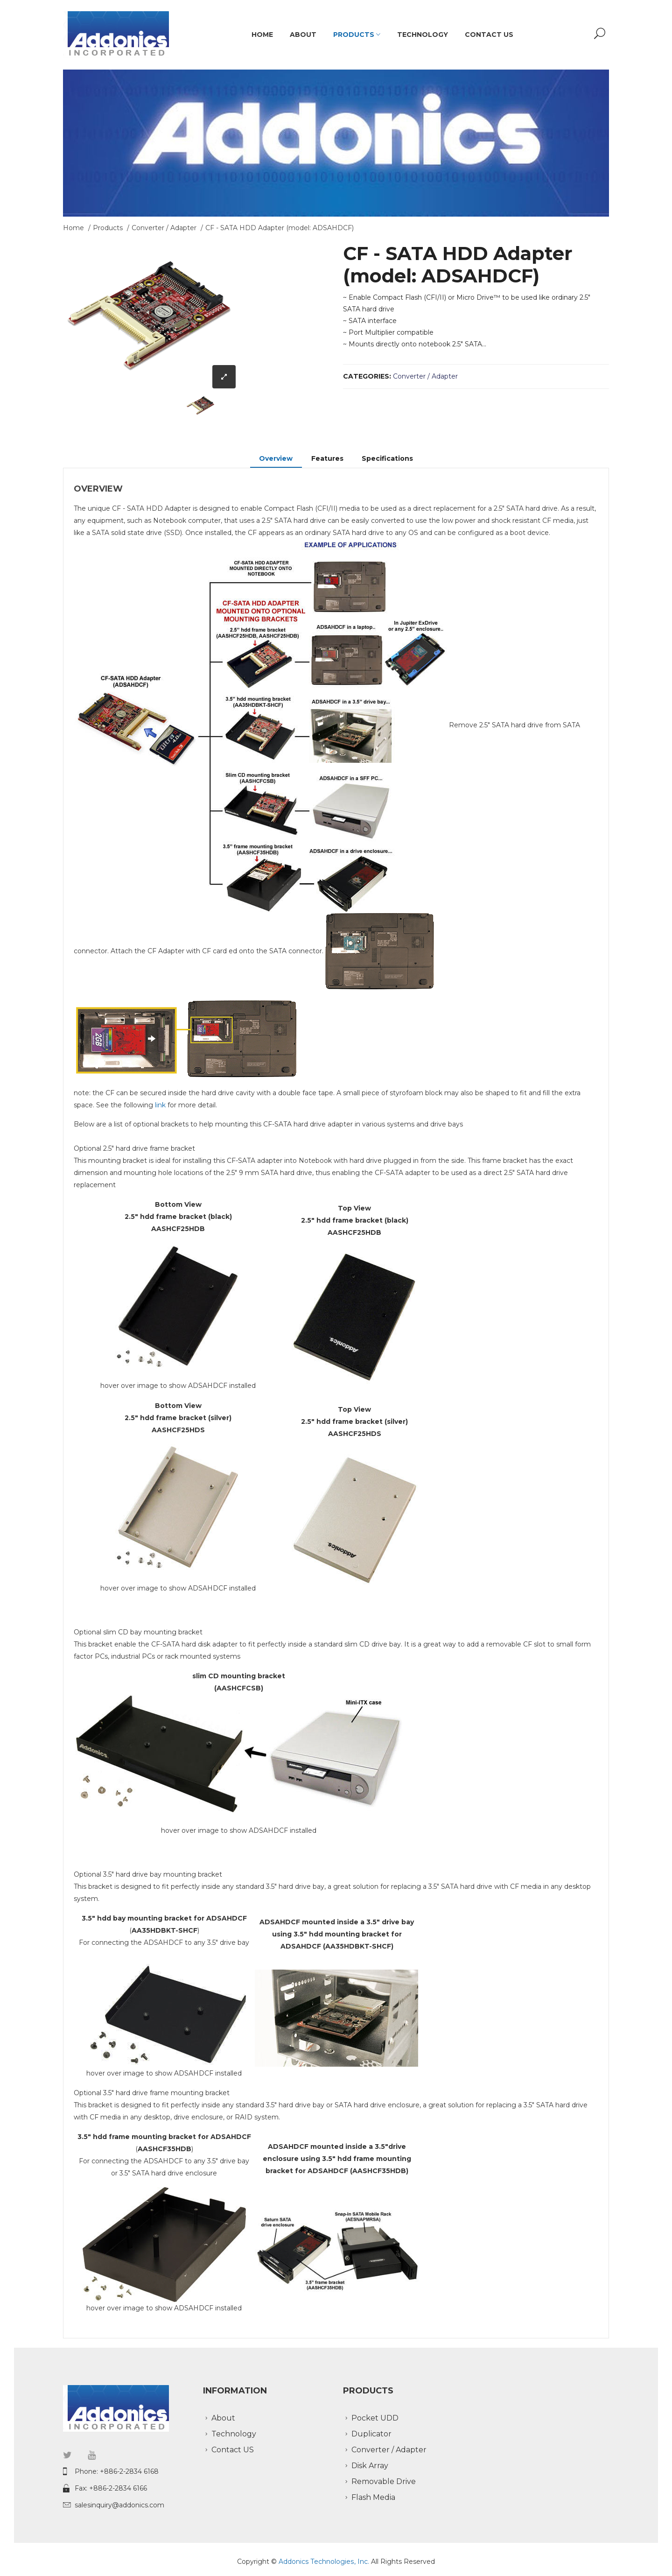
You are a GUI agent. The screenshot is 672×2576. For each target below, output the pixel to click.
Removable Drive (383, 2481)
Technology (422, 34)
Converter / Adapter (164, 228)
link (160, 1105)
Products (356, 34)
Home (262, 34)
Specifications (387, 458)
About (303, 34)
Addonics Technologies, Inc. (325, 2561)
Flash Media (373, 2497)
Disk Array (369, 2465)
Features (327, 458)
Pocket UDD (375, 2418)
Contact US (489, 34)
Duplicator (371, 2433)
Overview (276, 458)
